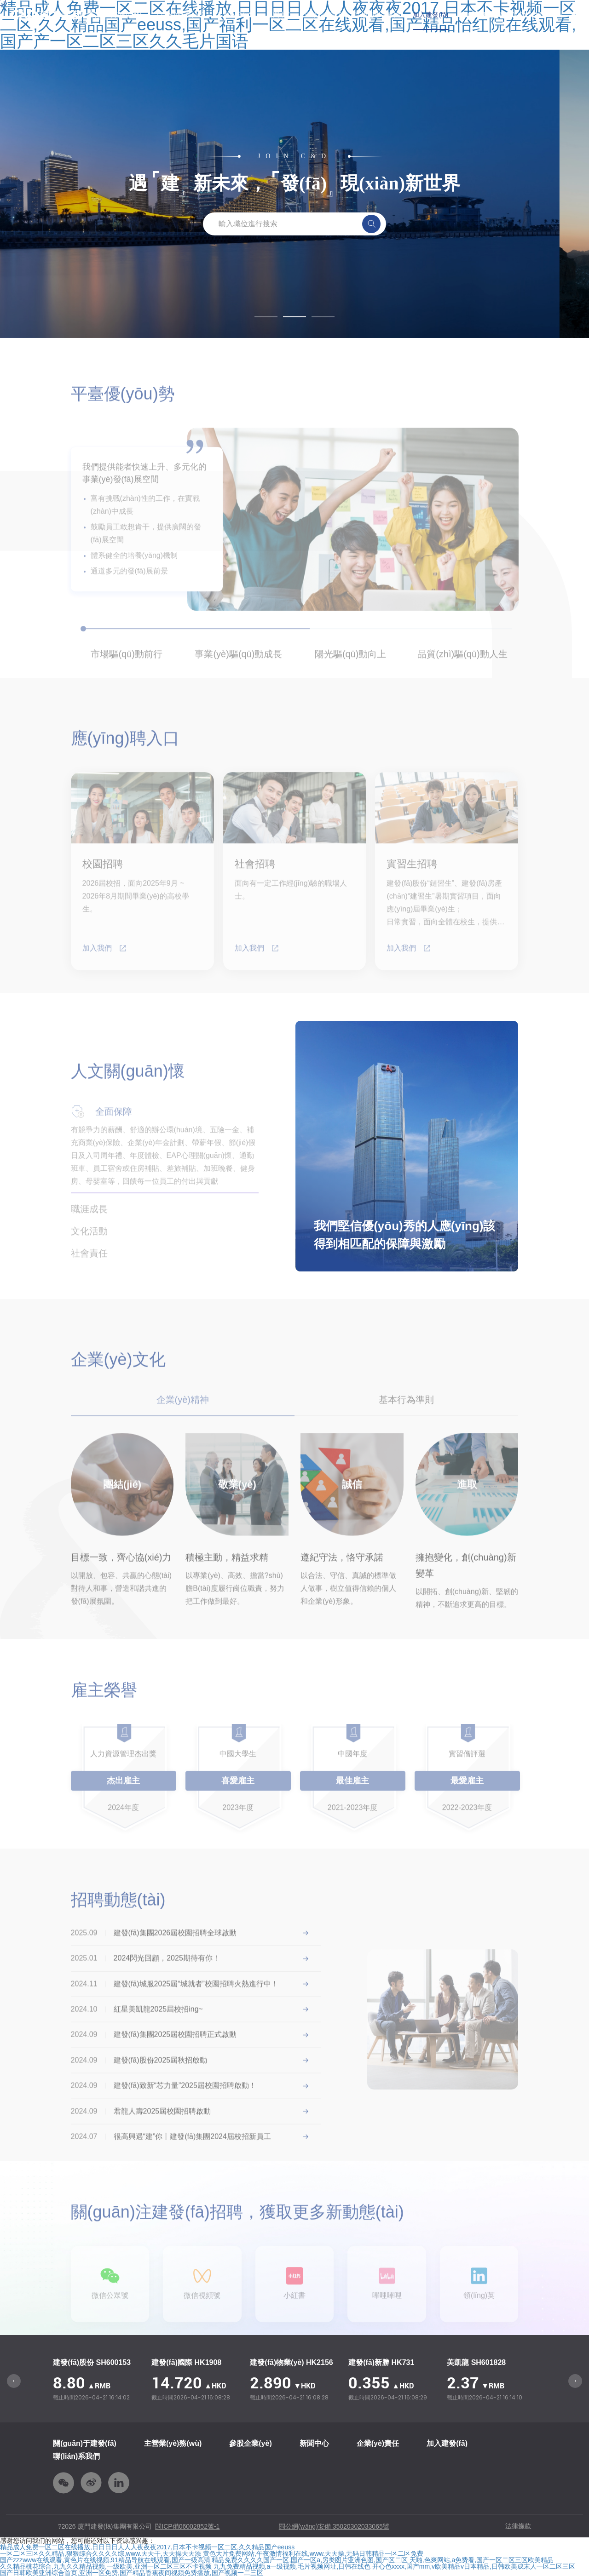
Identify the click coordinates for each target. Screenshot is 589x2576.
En (575, 14)
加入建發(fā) (430, 14)
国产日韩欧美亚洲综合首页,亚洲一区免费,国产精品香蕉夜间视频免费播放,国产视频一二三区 (131, 2573)
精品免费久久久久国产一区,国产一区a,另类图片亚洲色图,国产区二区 (309, 2560)
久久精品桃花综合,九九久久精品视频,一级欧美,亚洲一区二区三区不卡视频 (106, 2566)
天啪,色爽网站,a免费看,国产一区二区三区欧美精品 (482, 2560)
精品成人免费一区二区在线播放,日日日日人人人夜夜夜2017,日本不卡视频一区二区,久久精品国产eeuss (147, 2547)
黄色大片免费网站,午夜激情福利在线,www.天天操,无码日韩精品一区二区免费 (313, 2553)
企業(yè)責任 (323, 14)
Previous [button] (14, 2381)
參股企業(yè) (235, 14)
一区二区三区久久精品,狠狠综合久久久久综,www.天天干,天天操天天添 (100, 2553)
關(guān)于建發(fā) (84, 2443)
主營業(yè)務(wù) (179, 14)
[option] (97, 2380)
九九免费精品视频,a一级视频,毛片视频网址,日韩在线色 (292, 2566)
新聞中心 (279, 14)
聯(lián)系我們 (76, 2456)
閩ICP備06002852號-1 (187, 2526)
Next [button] (575, 2381)
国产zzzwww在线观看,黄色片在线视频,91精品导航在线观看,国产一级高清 (105, 2560)
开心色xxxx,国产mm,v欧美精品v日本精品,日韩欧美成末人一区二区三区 (473, 2566)
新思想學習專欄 (377, 14)
